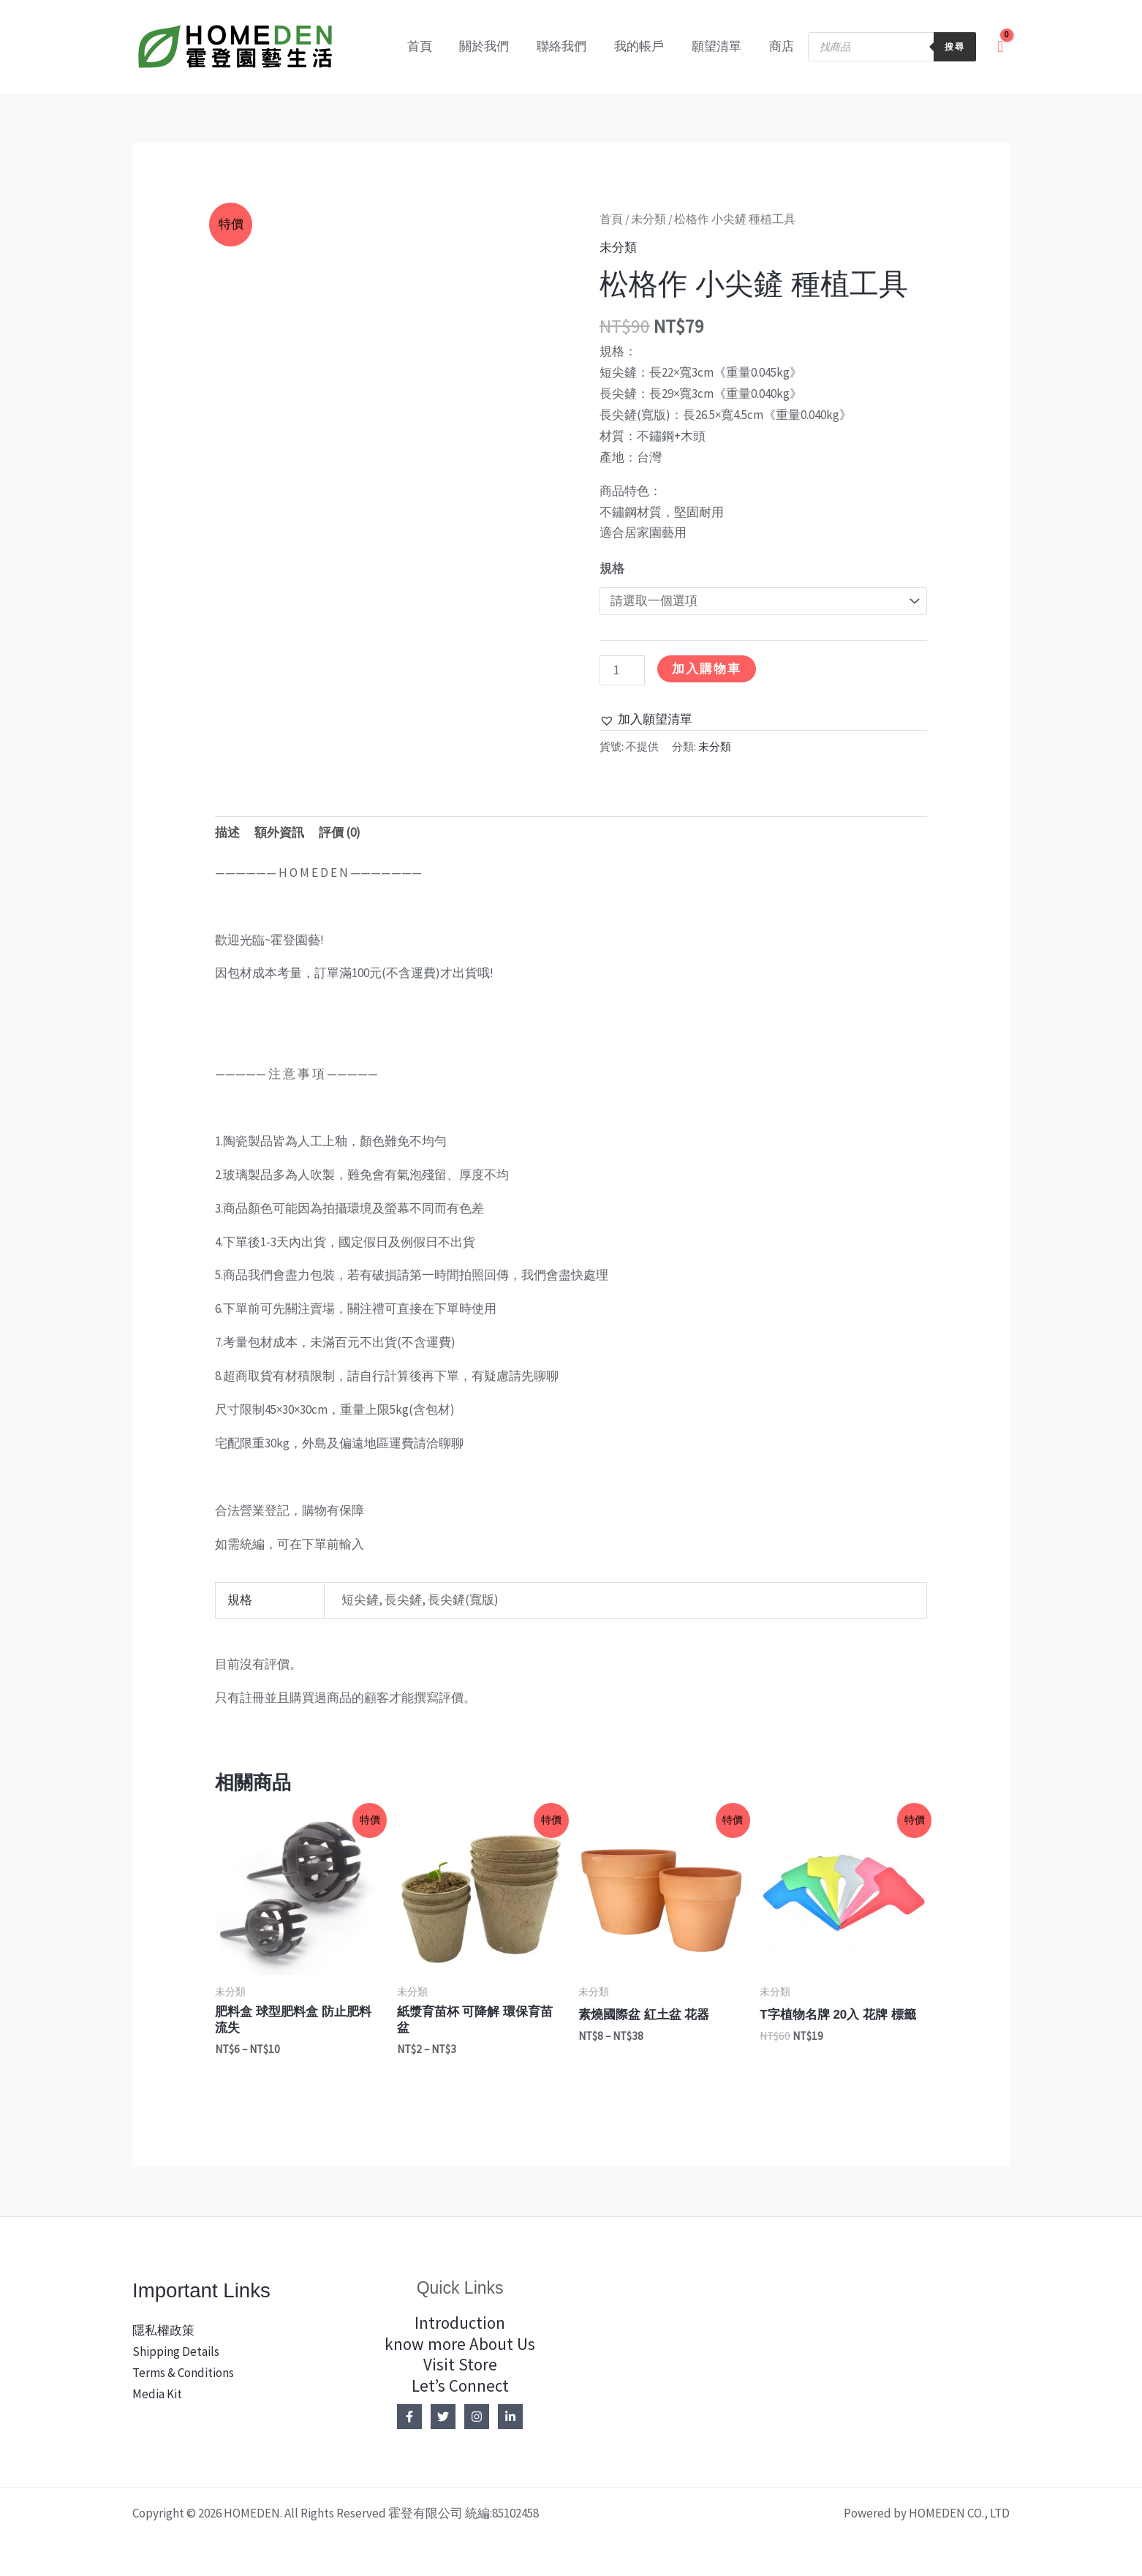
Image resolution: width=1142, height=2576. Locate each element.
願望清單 (721, 46)
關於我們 (497, 46)
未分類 (648, 219)
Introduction (460, 2322)
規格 (612, 568)
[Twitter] (443, 2416)
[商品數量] (622, 670)
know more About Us (460, 2343)
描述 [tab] (227, 832)
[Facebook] (409, 2416)
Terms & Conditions (183, 2373)
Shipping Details (175, 2351)
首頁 (435, 46)
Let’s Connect (460, 2385)
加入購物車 (706, 668)
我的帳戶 (646, 46)
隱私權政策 (163, 2330)
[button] (646, 719)
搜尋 (955, 46)
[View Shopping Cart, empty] (1000, 46)
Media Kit (157, 2394)
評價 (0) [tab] (339, 832)
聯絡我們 (572, 46)
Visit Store (460, 2364)
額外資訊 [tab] (279, 832)
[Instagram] (476, 2416)
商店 (783, 46)
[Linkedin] (510, 2416)
